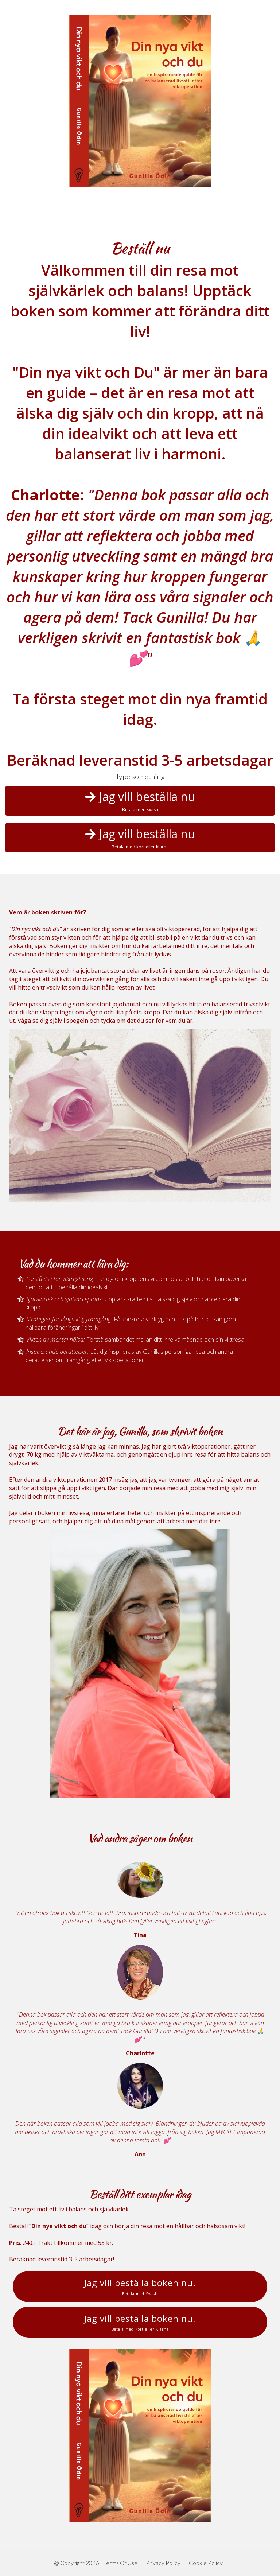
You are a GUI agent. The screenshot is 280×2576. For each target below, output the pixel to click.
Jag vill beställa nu (140, 801)
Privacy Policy (163, 2562)
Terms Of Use (120, 2562)
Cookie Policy (206, 2562)
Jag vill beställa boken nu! (140, 2286)
